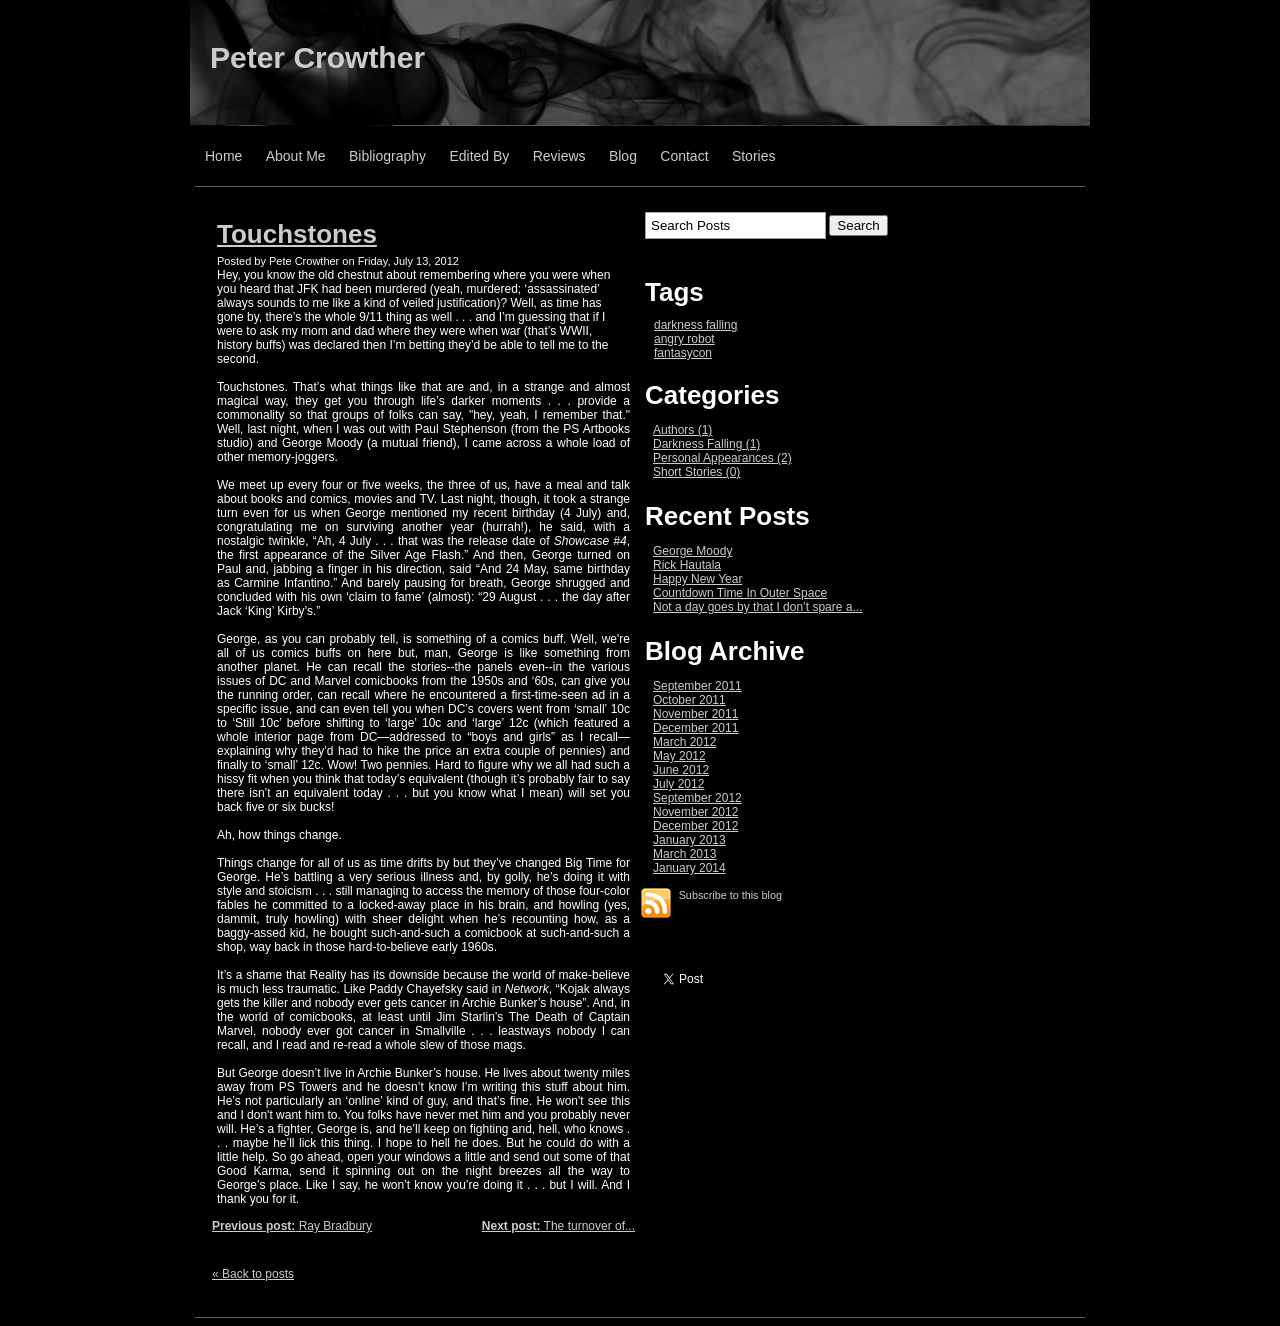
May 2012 (679, 756)
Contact (684, 156)
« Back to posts (253, 1274)
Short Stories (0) (696, 472)
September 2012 (697, 798)
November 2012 (695, 812)
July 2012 (678, 784)
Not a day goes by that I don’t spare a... (757, 607)
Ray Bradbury (292, 1226)
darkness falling (695, 325)
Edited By (479, 156)
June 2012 (681, 770)
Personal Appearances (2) (722, 458)
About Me (296, 156)
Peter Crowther (317, 57)
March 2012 (684, 742)
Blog (623, 156)
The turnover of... (558, 1226)
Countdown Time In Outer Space (740, 593)
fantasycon (683, 353)
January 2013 (689, 840)
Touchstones (297, 234)
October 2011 (689, 700)
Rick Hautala (687, 565)
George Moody (692, 551)
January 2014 (689, 868)
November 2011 (695, 714)
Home (223, 156)
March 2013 (684, 854)
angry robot (684, 339)
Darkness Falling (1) (706, 444)
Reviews (559, 156)
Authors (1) (682, 430)
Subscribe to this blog (730, 895)
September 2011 (697, 686)
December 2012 (695, 826)
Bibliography (387, 156)
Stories (754, 156)
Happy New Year (697, 579)
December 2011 (695, 728)
